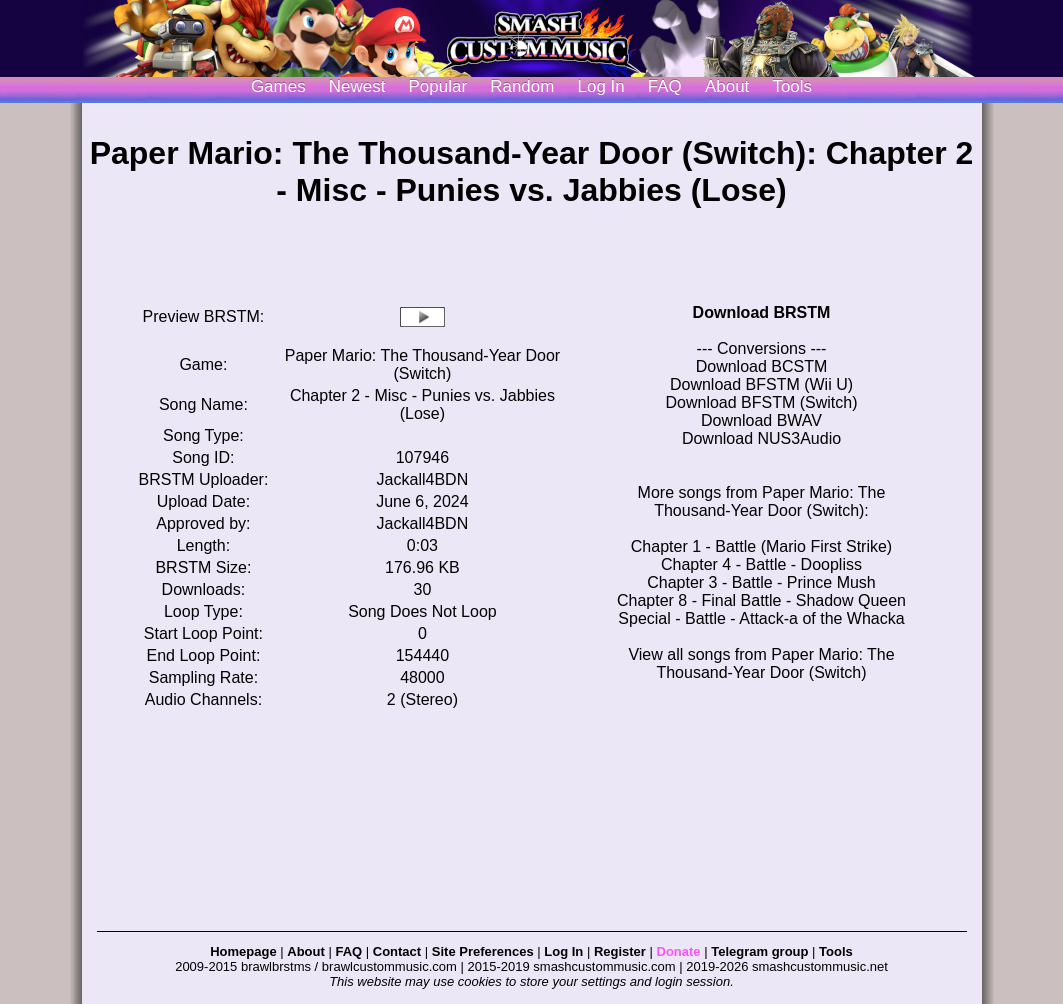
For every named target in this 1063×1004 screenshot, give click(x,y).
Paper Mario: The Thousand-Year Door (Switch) (422, 364)
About (727, 86)
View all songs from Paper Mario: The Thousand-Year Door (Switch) (761, 663)
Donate (679, 951)
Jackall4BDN (423, 479)
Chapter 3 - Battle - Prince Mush (761, 582)
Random (522, 86)
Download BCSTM (762, 366)
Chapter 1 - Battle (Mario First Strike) (761, 546)
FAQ (665, 86)
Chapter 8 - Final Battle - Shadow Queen (761, 600)
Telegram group (759, 951)
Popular (438, 86)
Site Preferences (483, 951)
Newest (357, 86)
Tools (792, 86)
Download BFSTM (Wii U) (761, 384)
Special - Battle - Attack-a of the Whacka (761, 618)
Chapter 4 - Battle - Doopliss (761, 564)
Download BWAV (761, 420)
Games (278, 86)
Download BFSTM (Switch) (761, 402)
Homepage (243, 951)
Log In (563, 951)
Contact (397, 951)
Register (620, 951)
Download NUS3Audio (761, 438)
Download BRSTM (762, 312)
